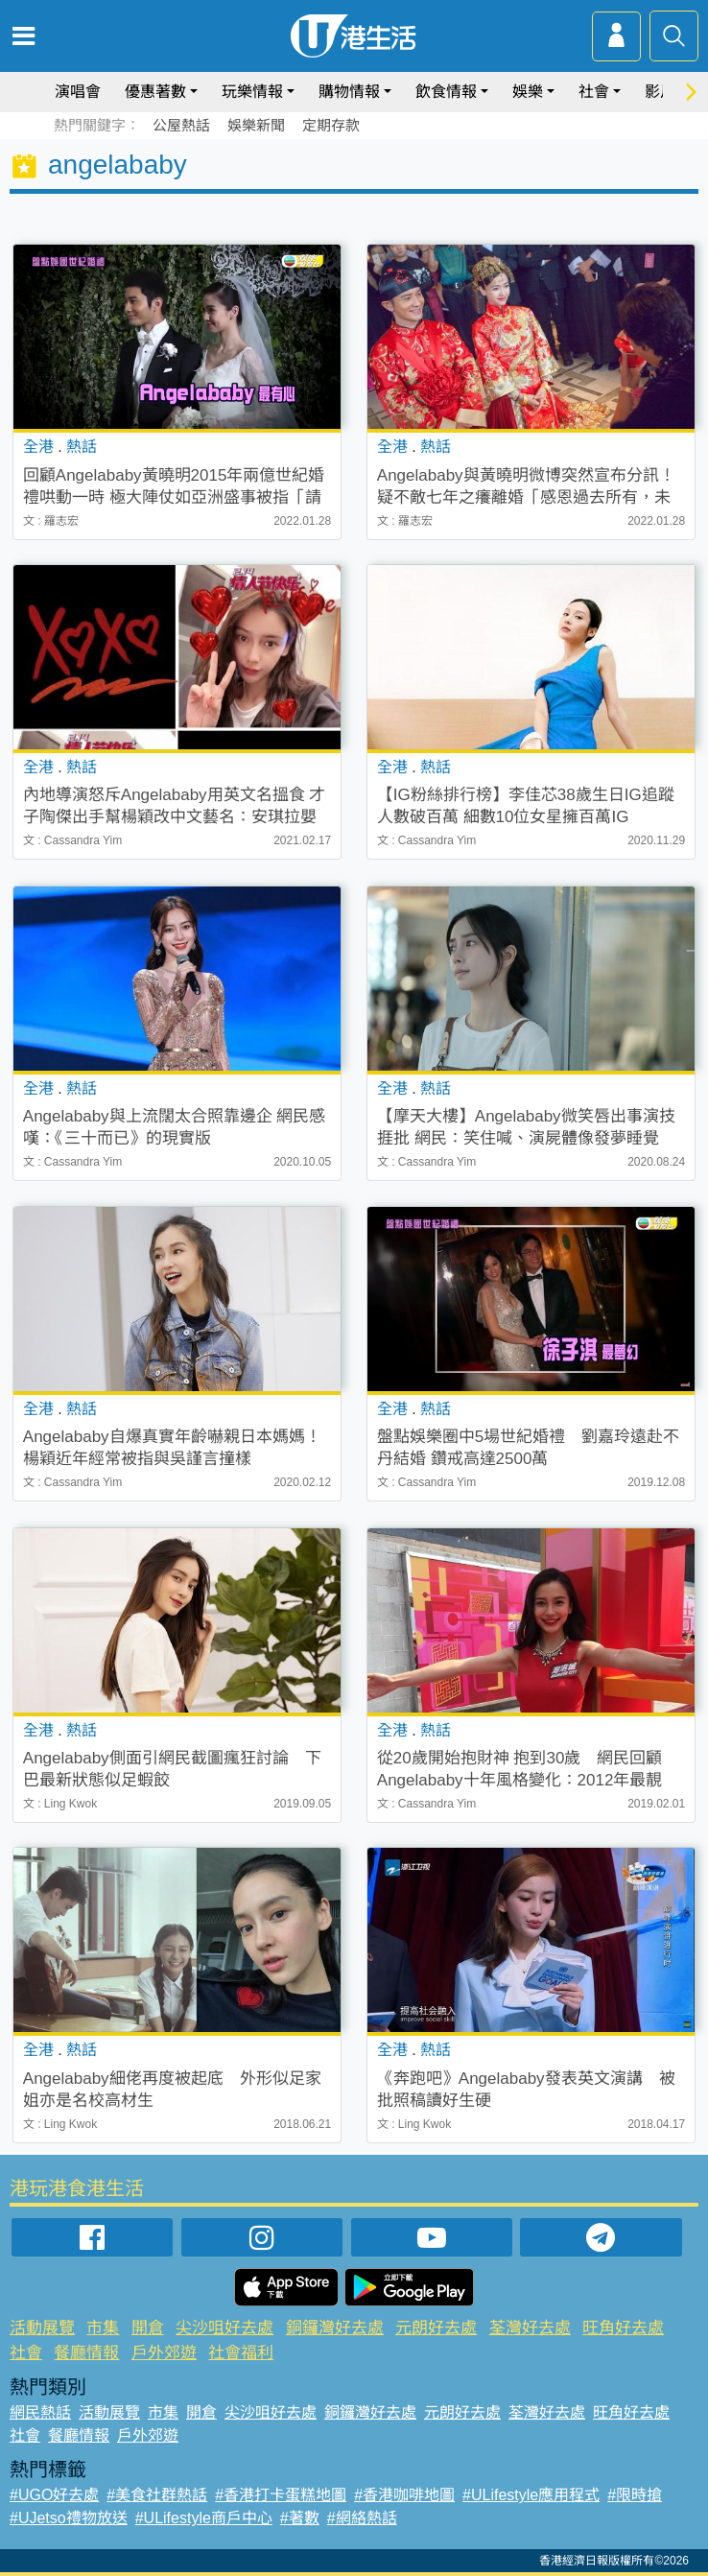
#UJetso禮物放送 (69, 2518)
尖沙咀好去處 (224, 2328)
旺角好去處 (623, 2328)
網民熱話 (40, 2412)
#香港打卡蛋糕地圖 (280, 2495)
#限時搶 (634, 2495)
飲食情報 (446, 91)
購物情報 (349, 91)
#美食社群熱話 (156, 2495)
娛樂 (527, 91)
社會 (593, 91)
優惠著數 (155, 91)
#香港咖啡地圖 (404, 2495)
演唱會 (78, 91)
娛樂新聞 (256, 125)
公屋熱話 (181, 125)
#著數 (299, 2518)
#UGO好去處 (54, 2495)
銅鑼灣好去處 (335, 2328)
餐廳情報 (86, 2353)
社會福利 (240, 2353)
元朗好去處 (436, 2328)
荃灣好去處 (530, 2328)
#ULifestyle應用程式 (531, 2495)
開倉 (147, 2328)
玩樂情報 (252, 91)
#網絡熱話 (362, 2518)
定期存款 (331, 125)
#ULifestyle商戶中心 (203, 2518)
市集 (102, 2328)
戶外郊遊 (164, 2353)
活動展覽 (42, 2328)
